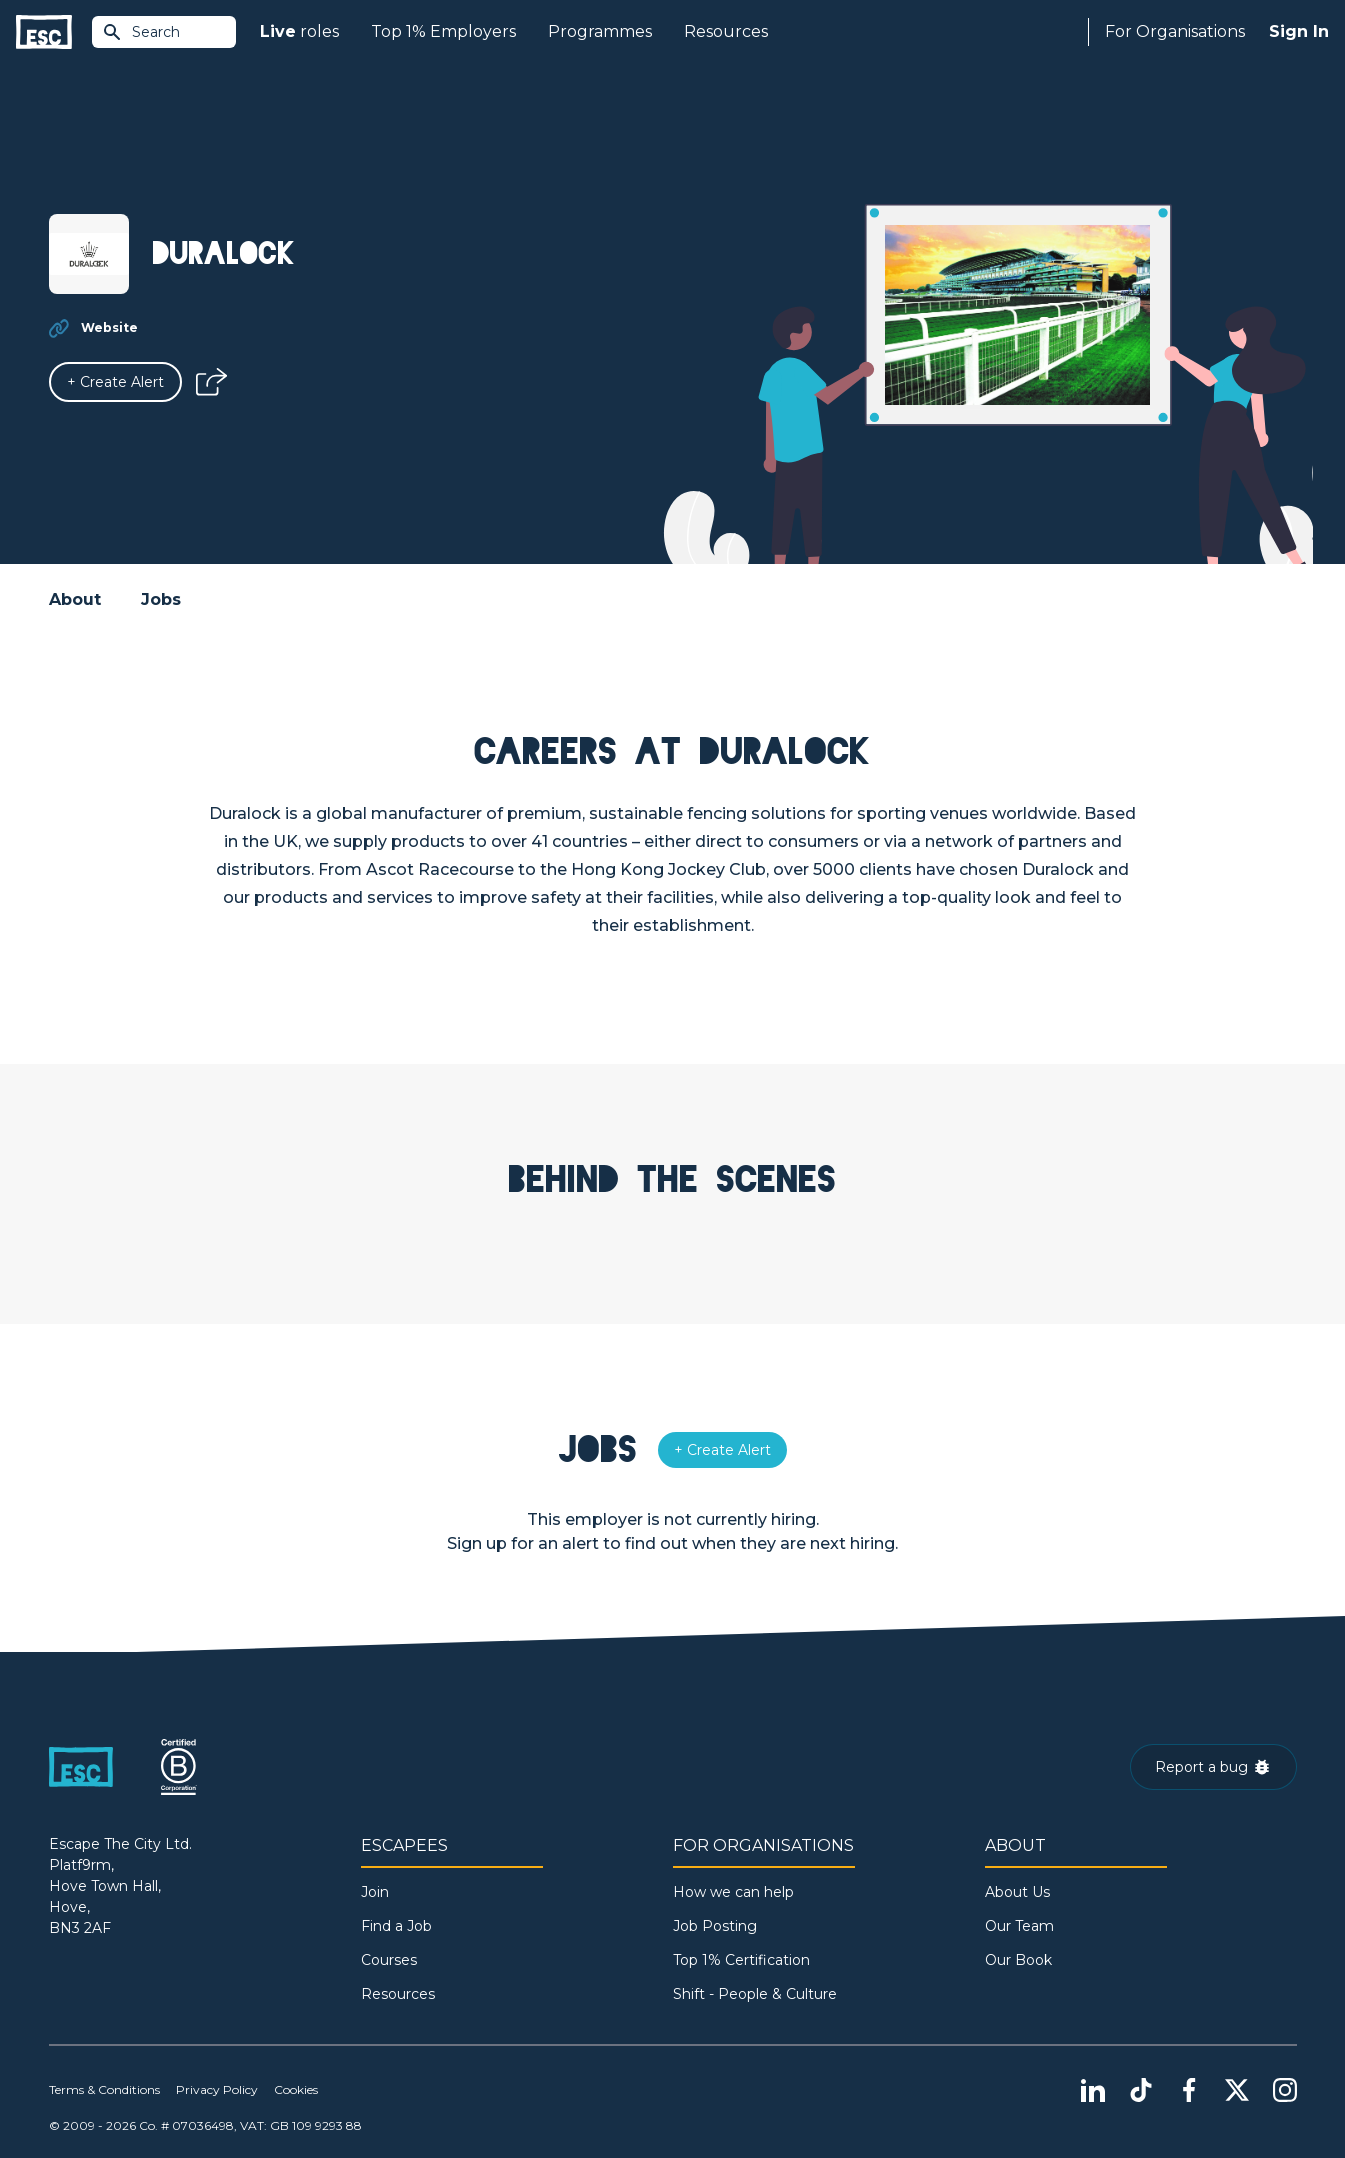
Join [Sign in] (375, 1892)
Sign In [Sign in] (1299, 31)
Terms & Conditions (104, 2089)
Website (109, 327)
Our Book (1018, 1960)
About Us (1017, 1892)
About (75, 599)
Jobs (161, 599)
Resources (726, 31)
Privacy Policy (217, 2089)
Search (141, 32)
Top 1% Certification (741, 1960)
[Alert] (115, 382)
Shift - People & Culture (755, 1994)
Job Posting (715, 1926)
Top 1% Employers (443, 31)
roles (299, 32)
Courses (389, 1960)
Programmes (600, 31)
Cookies (296, 2089)
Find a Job (396, 1926)
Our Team (1019, 1926)
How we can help (733, 1892)
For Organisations (1175, 31)
